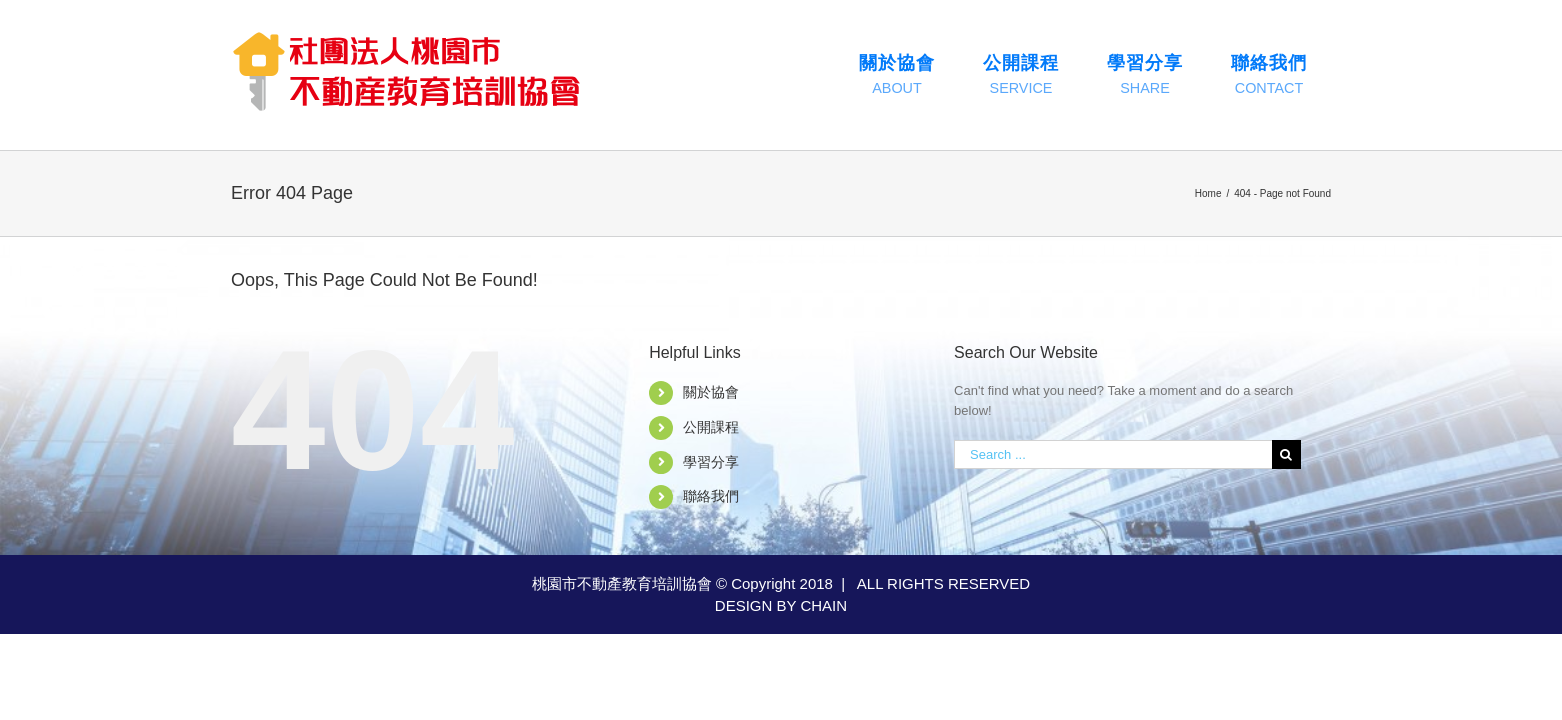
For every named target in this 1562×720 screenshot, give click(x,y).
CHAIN (823, 605)
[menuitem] (897, 75)
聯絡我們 (711, 496)
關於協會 (711, 392)
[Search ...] (1113, 454)
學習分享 (711, 462)
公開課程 (711, 427)
